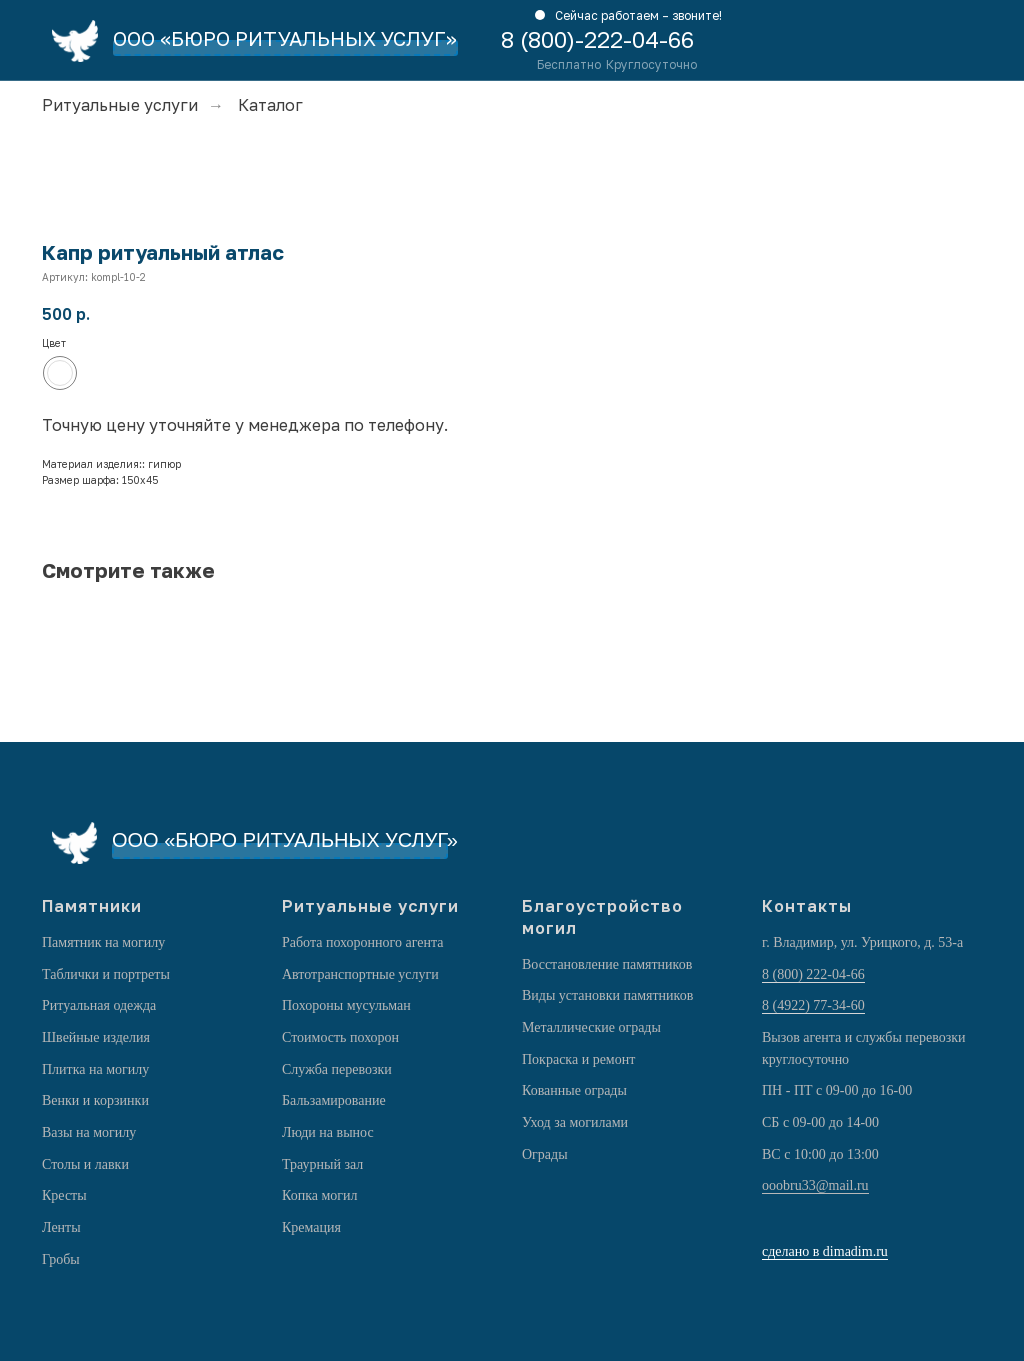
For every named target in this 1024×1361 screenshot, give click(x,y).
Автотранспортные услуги (360, 974)
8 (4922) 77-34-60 (813, 1005)
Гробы (61, 1259)
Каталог (270, 105)
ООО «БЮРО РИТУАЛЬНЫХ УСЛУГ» (285, 38)
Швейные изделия (96, 1037)
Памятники (92, 906)
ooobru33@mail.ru (815, 1185)
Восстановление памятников (607, 964)
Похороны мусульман (346, 1005)
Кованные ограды (574, 1090)
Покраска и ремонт (578, 1059)
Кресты (64, 1195)
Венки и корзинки (95, 1100)
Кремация (311, 1227)
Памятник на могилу (103, 942)
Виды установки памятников (607, 995)
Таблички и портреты (106, 974)
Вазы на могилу (89, 1132)
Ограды (545, 1154)
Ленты (61, 1227)
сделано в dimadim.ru (825, 1251)
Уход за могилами (575, 1122)
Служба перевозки (337, 1069)
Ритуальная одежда (99, 1005)
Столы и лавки (85, 1164)
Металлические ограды (591, 1027)
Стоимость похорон (340, 1037)
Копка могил (320, 1195)
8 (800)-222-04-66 (597, 39)
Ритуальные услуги (120, 105)
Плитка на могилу (95, 1069)
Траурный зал (322, 1164)
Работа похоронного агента (362, 942)
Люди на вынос (328, 1132)
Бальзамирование (334, 1100)
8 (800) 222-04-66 (813, 974)
